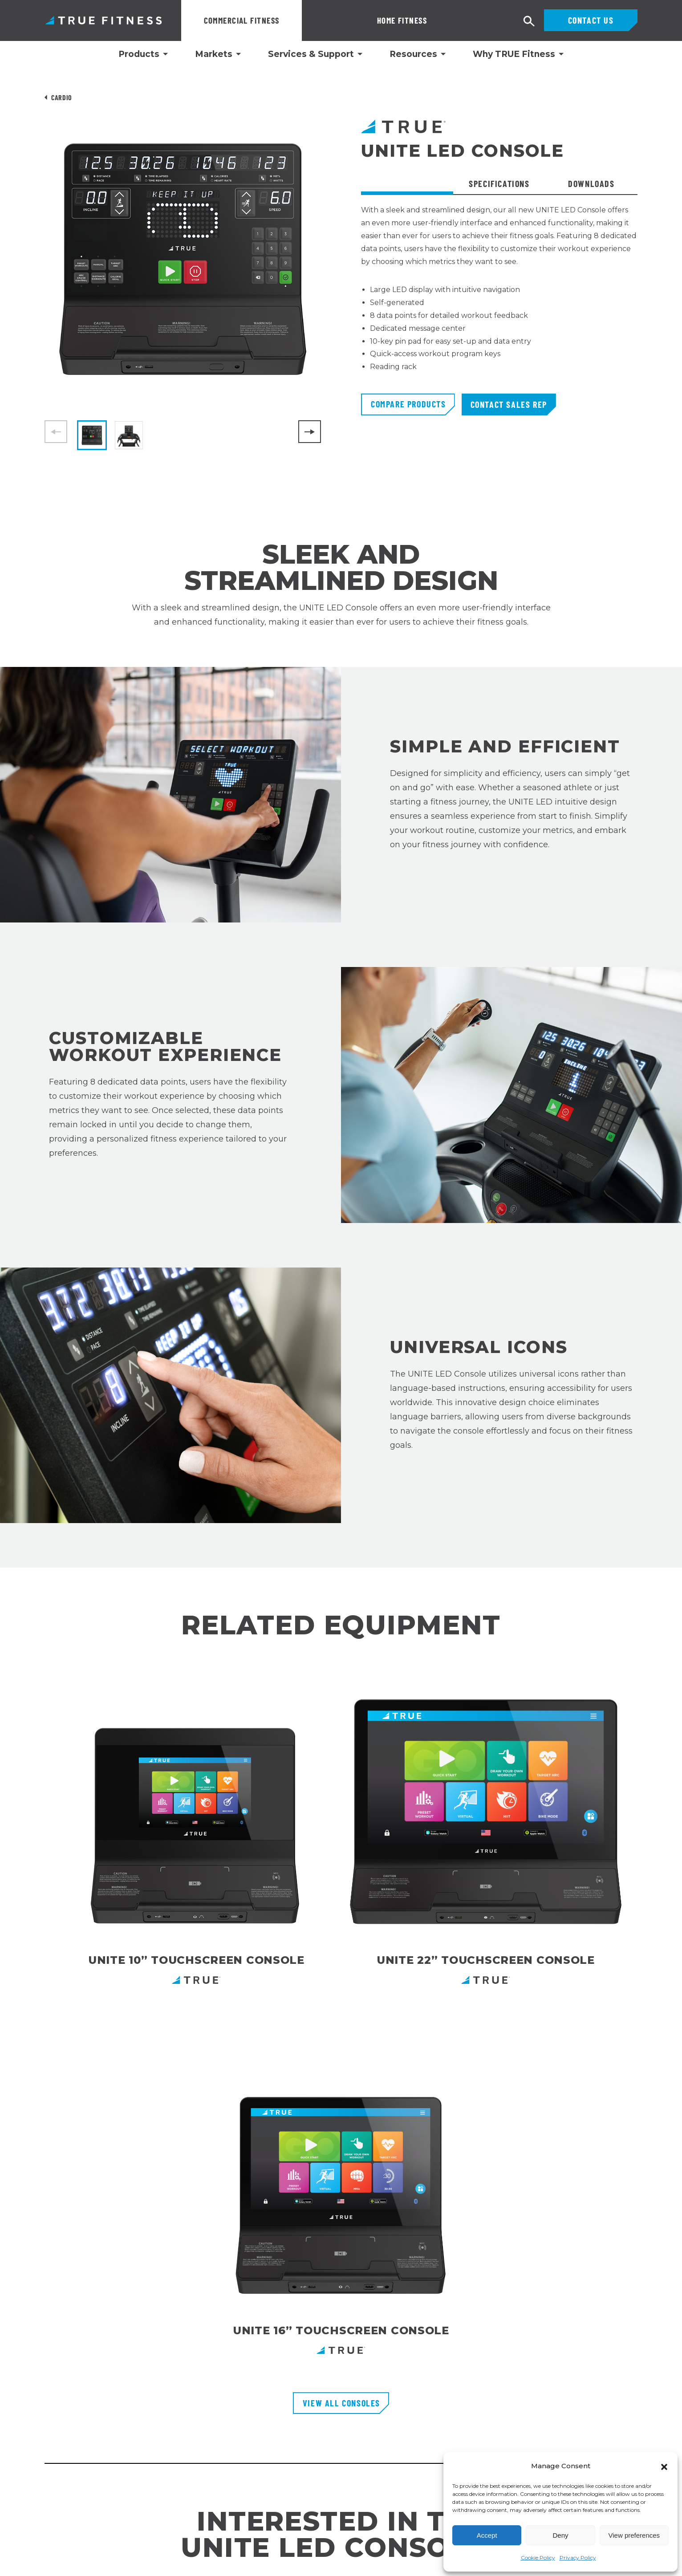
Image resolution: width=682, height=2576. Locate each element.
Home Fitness (342, 20)
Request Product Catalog (285, 2351)
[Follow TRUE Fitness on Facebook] (592, 2426)
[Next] (309, 431)
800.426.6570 (66, 2377)
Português (21, 2563)
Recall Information (273, 2431)
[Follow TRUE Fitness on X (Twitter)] (632, 2426)
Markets (213, 54)
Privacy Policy (578, 2557)
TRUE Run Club (267, 2415)
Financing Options (273, 2367)
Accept (487, 2535)
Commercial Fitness (242, 20)
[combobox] (23, 2557)
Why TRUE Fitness (514, 54)
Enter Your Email (478, 2322)
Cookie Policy (538, 2557)
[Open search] (529, 21)
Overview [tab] (407, 183)
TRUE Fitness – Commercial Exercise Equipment (103, 20)
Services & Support (311, 54)
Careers (255, 2399)
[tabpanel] (499, 299)
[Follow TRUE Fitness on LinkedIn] (551, 2426)
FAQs (251, 2383)
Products (138, 54)
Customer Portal (270, 2335)
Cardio (61, 97)
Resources (413, 54)
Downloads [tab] (591, 183)
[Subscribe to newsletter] (648, 2322)
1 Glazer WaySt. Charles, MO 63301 (88, 2401)
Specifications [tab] (499, 183)
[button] (664, 2466)
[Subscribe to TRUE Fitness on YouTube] (612, 2426)
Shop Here (423, 2151)
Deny (560, 2535)
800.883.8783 (67, 2350)
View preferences (634, 2535)
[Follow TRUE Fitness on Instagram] (571, 2426)
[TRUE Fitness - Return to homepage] (341, 2277)
